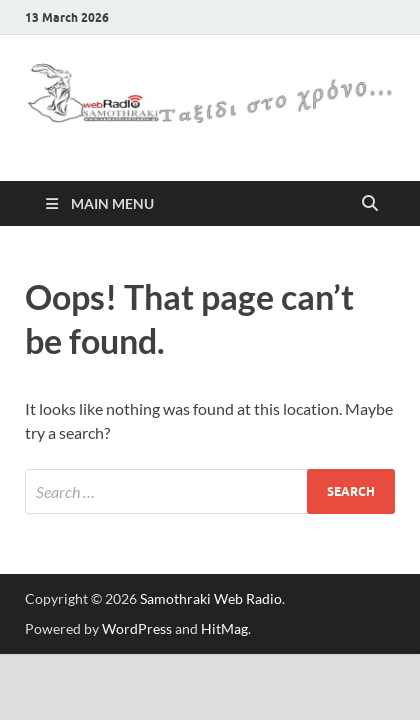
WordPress (137, 628)
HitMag (224, 628)
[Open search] (370, 204)
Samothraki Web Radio (211, 598)
